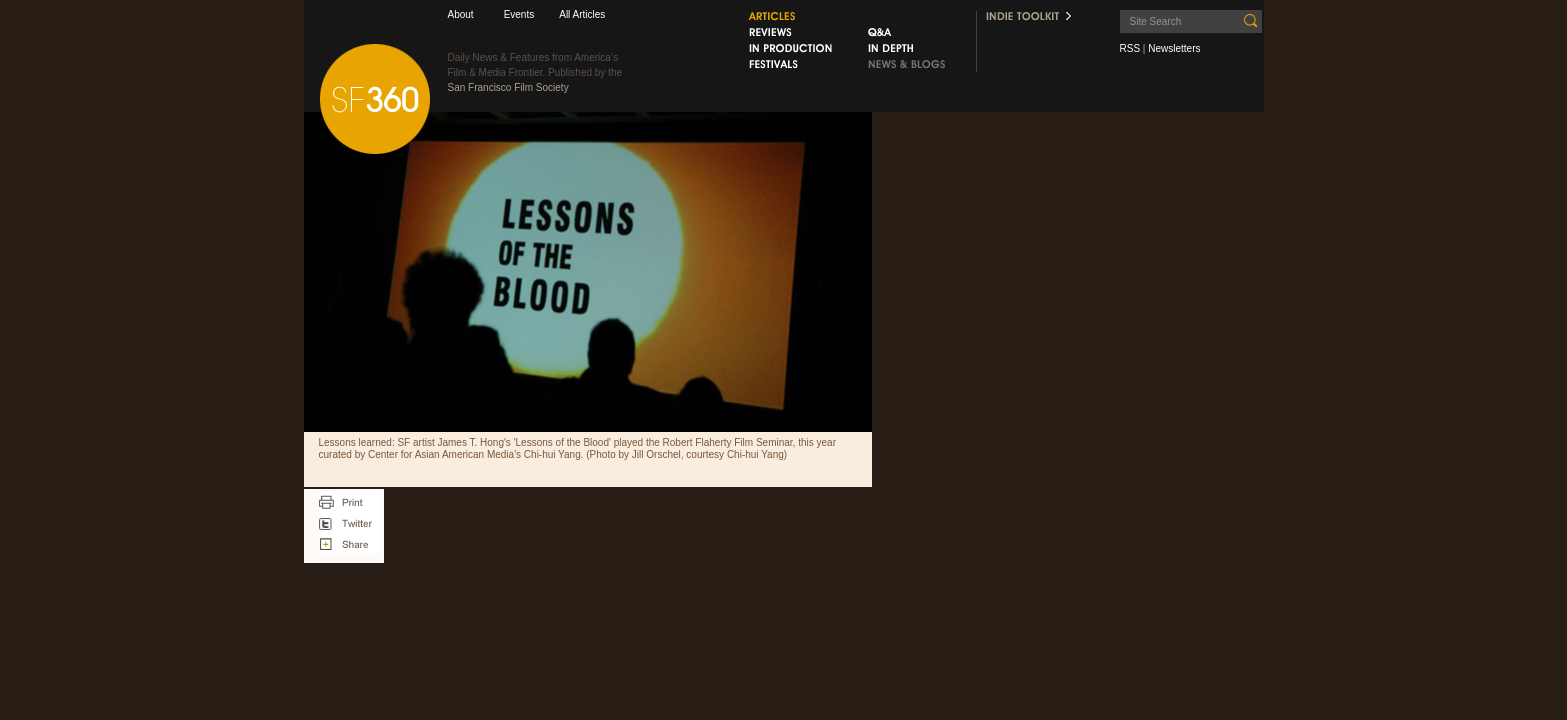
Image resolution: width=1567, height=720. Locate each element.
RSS (1130, 48)
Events (519, 14)
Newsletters (1174, 48)
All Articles (582, 14)
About (461, 14)
